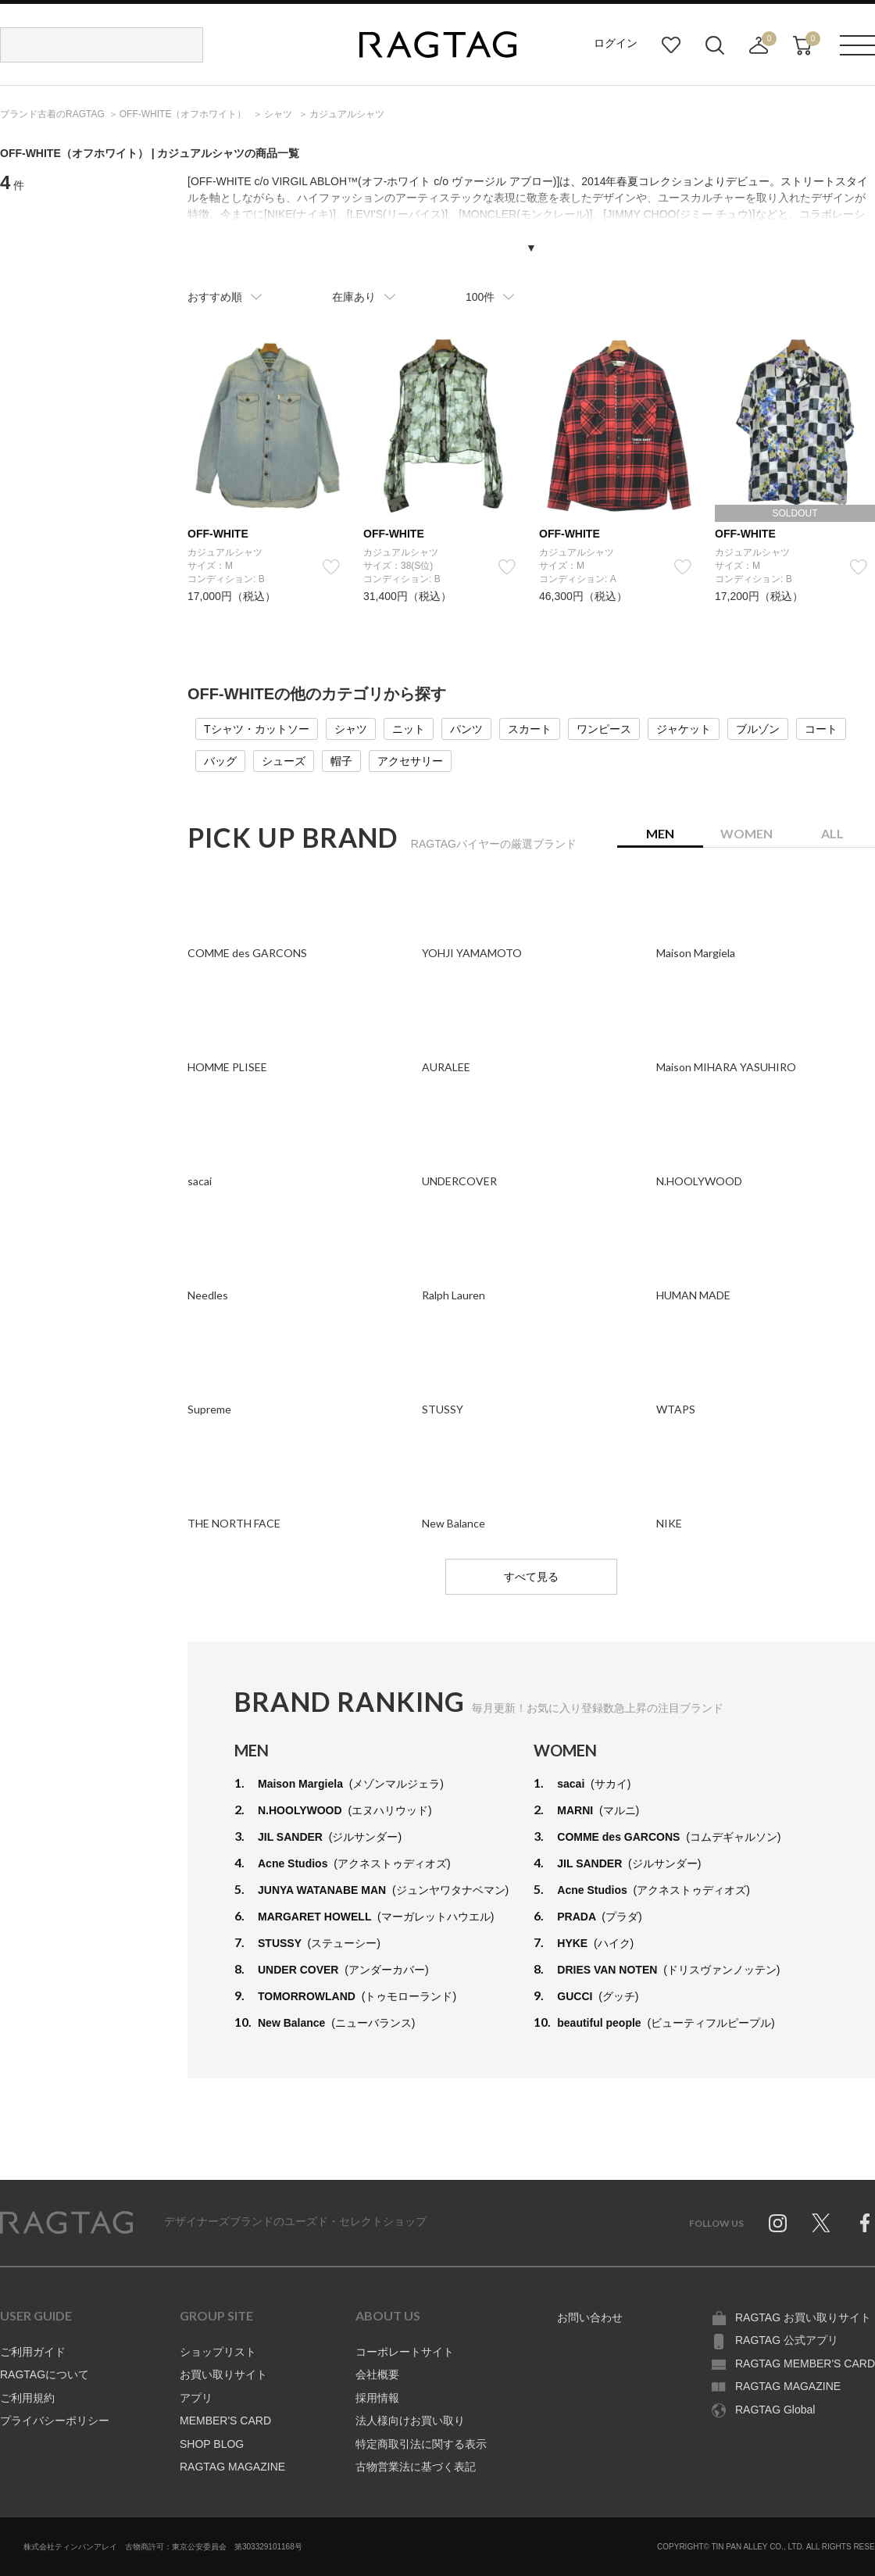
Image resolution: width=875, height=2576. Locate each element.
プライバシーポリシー (54, 2420)
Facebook (865, 2223)
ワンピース (604, 729)
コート (821, 729)
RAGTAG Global (775, 2409)
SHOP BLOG (212, 2444)
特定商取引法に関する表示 (421, 2444)
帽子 (341, 761)
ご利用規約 (27, 2398)
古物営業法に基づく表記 (415, 2466)
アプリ (196, 2398)
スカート (530, 729)
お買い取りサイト (223, 2374)
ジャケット (683, 729)
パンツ (466, 729)
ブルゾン (758, 729)
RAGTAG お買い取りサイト (803, 2317)
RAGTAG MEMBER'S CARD (805, 2363)
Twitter (821, 2223)
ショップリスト (218, 2352)
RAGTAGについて (44, 2374)
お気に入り (671, 45)
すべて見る (531, 1576)
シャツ (350, 729)
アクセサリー (410, 761)
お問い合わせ (590, 2317)
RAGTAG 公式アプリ (786, 2340)
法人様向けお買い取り (410, 2420)
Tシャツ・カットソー (256, 729)
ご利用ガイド (33, 2352)
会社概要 (377, 2374)
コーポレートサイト (404, 2352)
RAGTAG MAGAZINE (232, 2466)
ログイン (616, 43)
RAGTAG (66, 2223)
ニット (408, 729)
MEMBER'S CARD (225, 2420)
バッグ (220, 761)
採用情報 (377, 2398)
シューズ (283, 761)
